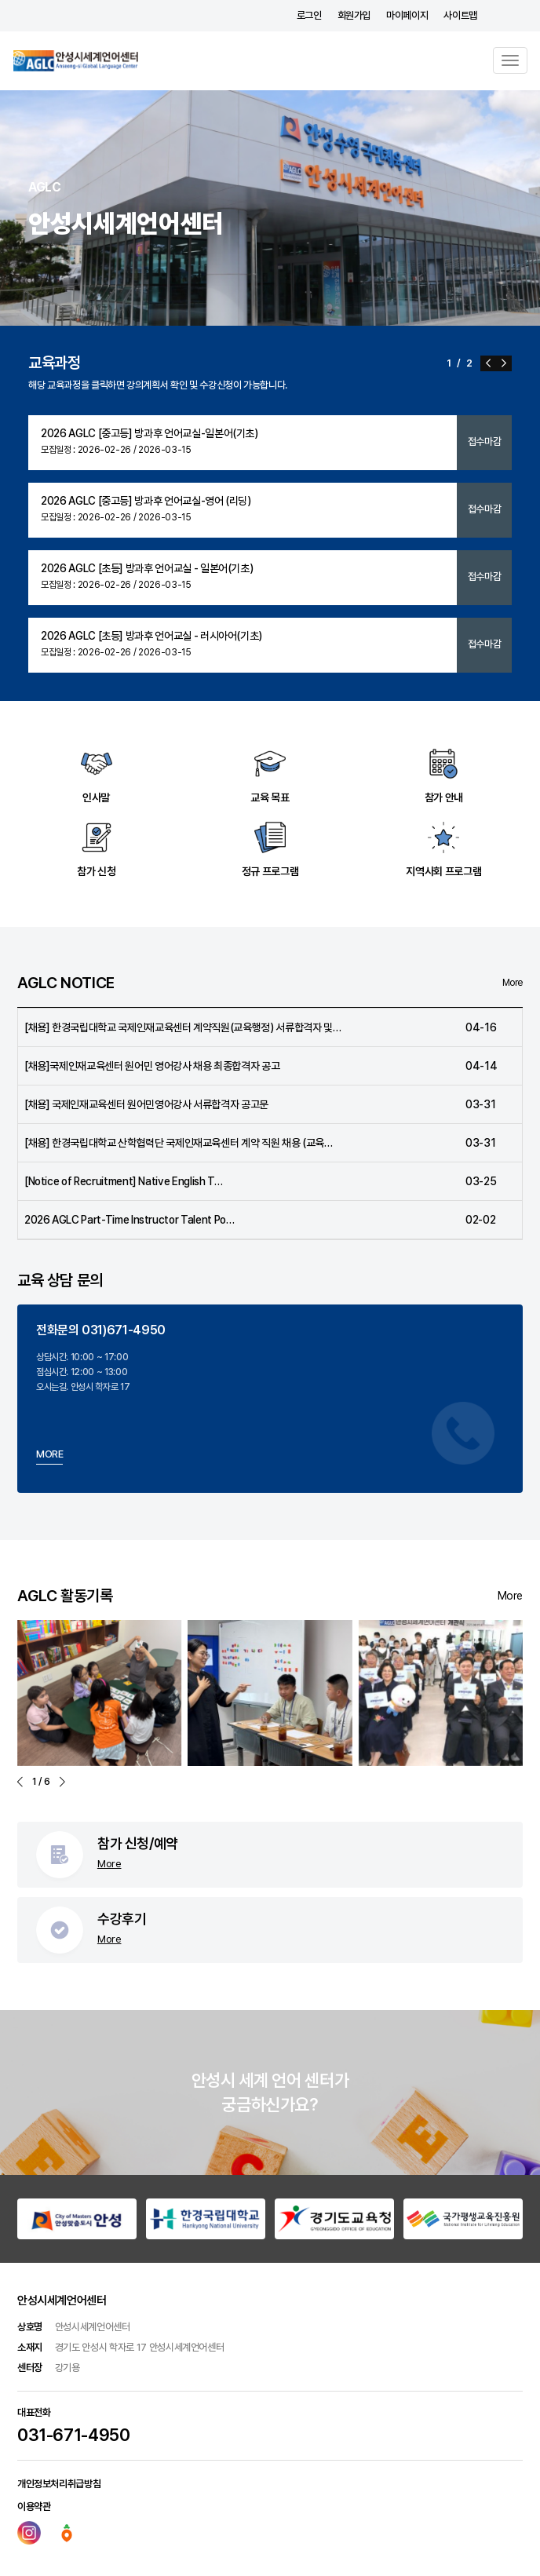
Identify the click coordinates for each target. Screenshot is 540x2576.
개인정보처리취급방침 (59, 2484)
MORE (50, 1454)
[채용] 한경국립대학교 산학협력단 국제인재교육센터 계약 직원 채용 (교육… (178, 1143)
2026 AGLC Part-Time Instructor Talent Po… (129, 1219)
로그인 (309, 15)
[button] (488, 363)
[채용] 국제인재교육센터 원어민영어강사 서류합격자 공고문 (146, 1104)
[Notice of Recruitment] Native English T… (123, 1181)
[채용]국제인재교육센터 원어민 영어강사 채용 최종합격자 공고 (151, 1066)
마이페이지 (407, 15)
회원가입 (354, 15)
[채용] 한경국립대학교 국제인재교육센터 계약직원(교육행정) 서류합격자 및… (182, 1027)
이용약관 (34, 2506)
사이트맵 (460, 15)
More (513, 983)
